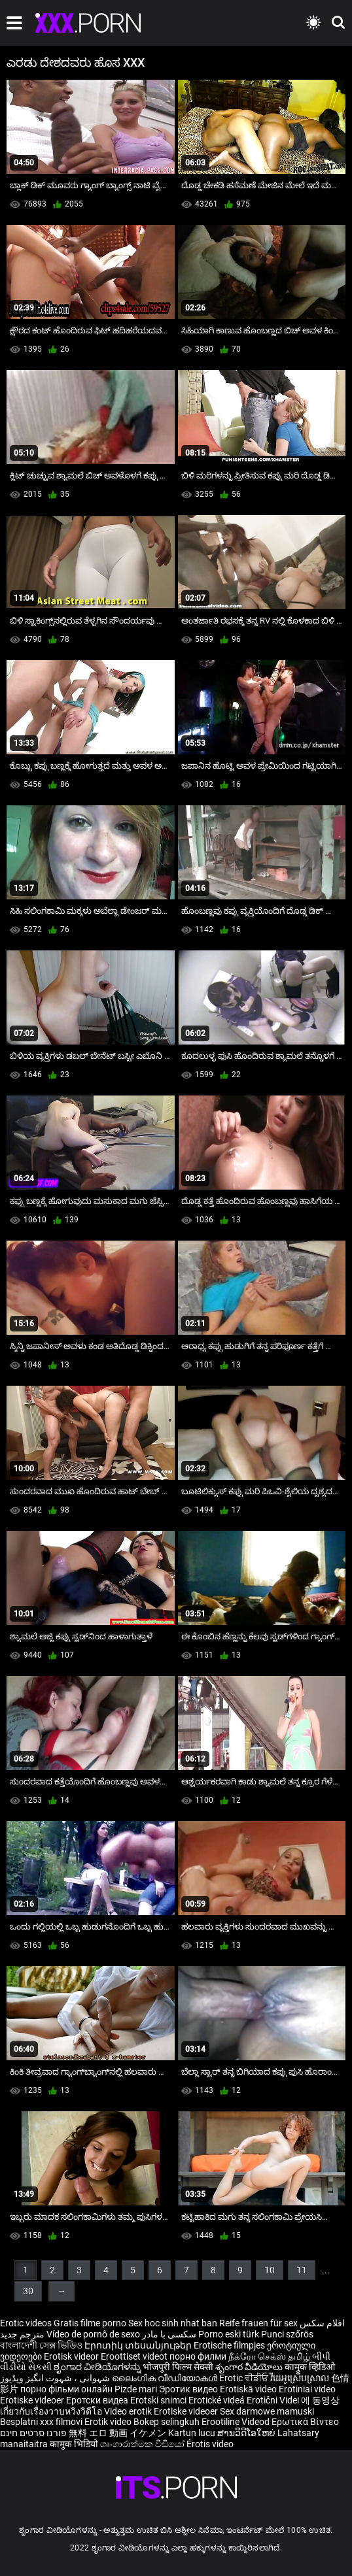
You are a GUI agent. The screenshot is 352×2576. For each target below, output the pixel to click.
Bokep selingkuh (166, 2422)
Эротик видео (189, 2389)
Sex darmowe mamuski (267, 2411)
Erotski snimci (159, 2400)
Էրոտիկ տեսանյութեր (139, 2345)
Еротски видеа (98, 2400)
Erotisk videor (72, 2356)
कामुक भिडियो (75, 2444)
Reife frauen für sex (258, 2323)
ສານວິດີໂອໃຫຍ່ (247, 2433)
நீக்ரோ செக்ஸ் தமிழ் (269, 2356)
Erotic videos (27, 2323)
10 (269, 2270)
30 (28, 2291)
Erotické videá (217, 2400)
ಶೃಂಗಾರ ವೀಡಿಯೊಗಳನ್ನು (98, 2367)
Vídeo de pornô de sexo (93, 2334)
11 (301, 2270)
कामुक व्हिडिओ (310, 2367)
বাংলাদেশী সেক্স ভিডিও (41, 2345)
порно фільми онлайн (66, 2389)
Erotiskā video (249, 2389)
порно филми (197, 2356)
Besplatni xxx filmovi (41, 2422)
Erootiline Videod (237, 2422)
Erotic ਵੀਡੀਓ (244, 2378)
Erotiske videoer (33, 2400)
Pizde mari (135, 2389)
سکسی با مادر (169, 2334)
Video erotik (129, 2411)
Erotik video (108, 2422)
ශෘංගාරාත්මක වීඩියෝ (143, 2444)
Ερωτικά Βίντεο (305, 2422)
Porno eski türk (228, 2334)
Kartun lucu (192, 2433)
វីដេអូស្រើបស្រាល (300, 2378)
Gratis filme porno (90, 2323)
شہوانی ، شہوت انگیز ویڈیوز (56, 2378)
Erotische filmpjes (229, 2345)
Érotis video (210, 2444)
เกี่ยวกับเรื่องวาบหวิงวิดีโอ (52, 2411)
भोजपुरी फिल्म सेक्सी (178, 2367)
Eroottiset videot (135, 2356)
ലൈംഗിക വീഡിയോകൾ (165, 2378)
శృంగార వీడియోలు (250, 2367)
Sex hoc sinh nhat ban (172, 2323)
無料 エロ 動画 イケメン (117, 2433)
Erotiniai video (307, 2389)
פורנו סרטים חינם (33, 2433)
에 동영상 (320, 2400)
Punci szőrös (287, 2334)
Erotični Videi (274, 2400)
